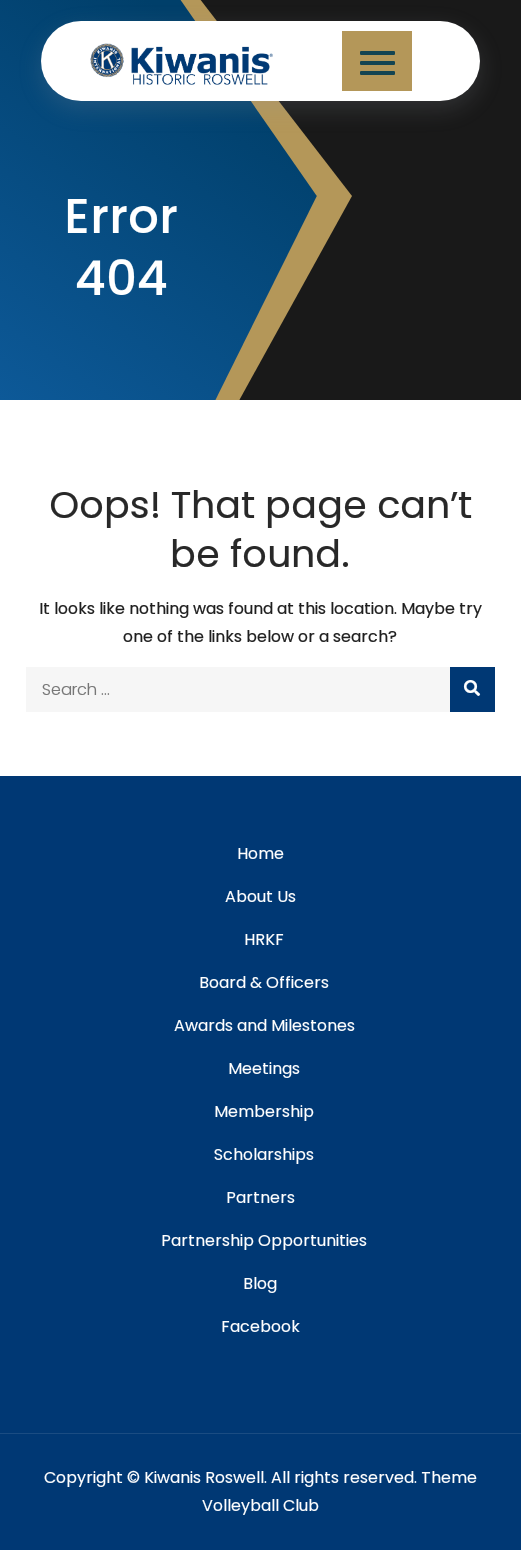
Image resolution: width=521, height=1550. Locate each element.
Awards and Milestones (264, 1025)
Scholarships (264, 1154)
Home (260, 853)
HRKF (264, 939)
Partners (260, 1197)
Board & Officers (264, 982)
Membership (264, 1111)
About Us (260, 896)
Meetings (264, 1068)
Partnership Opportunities (264, 1240)
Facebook (260, 1326)
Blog (260, 1283)
